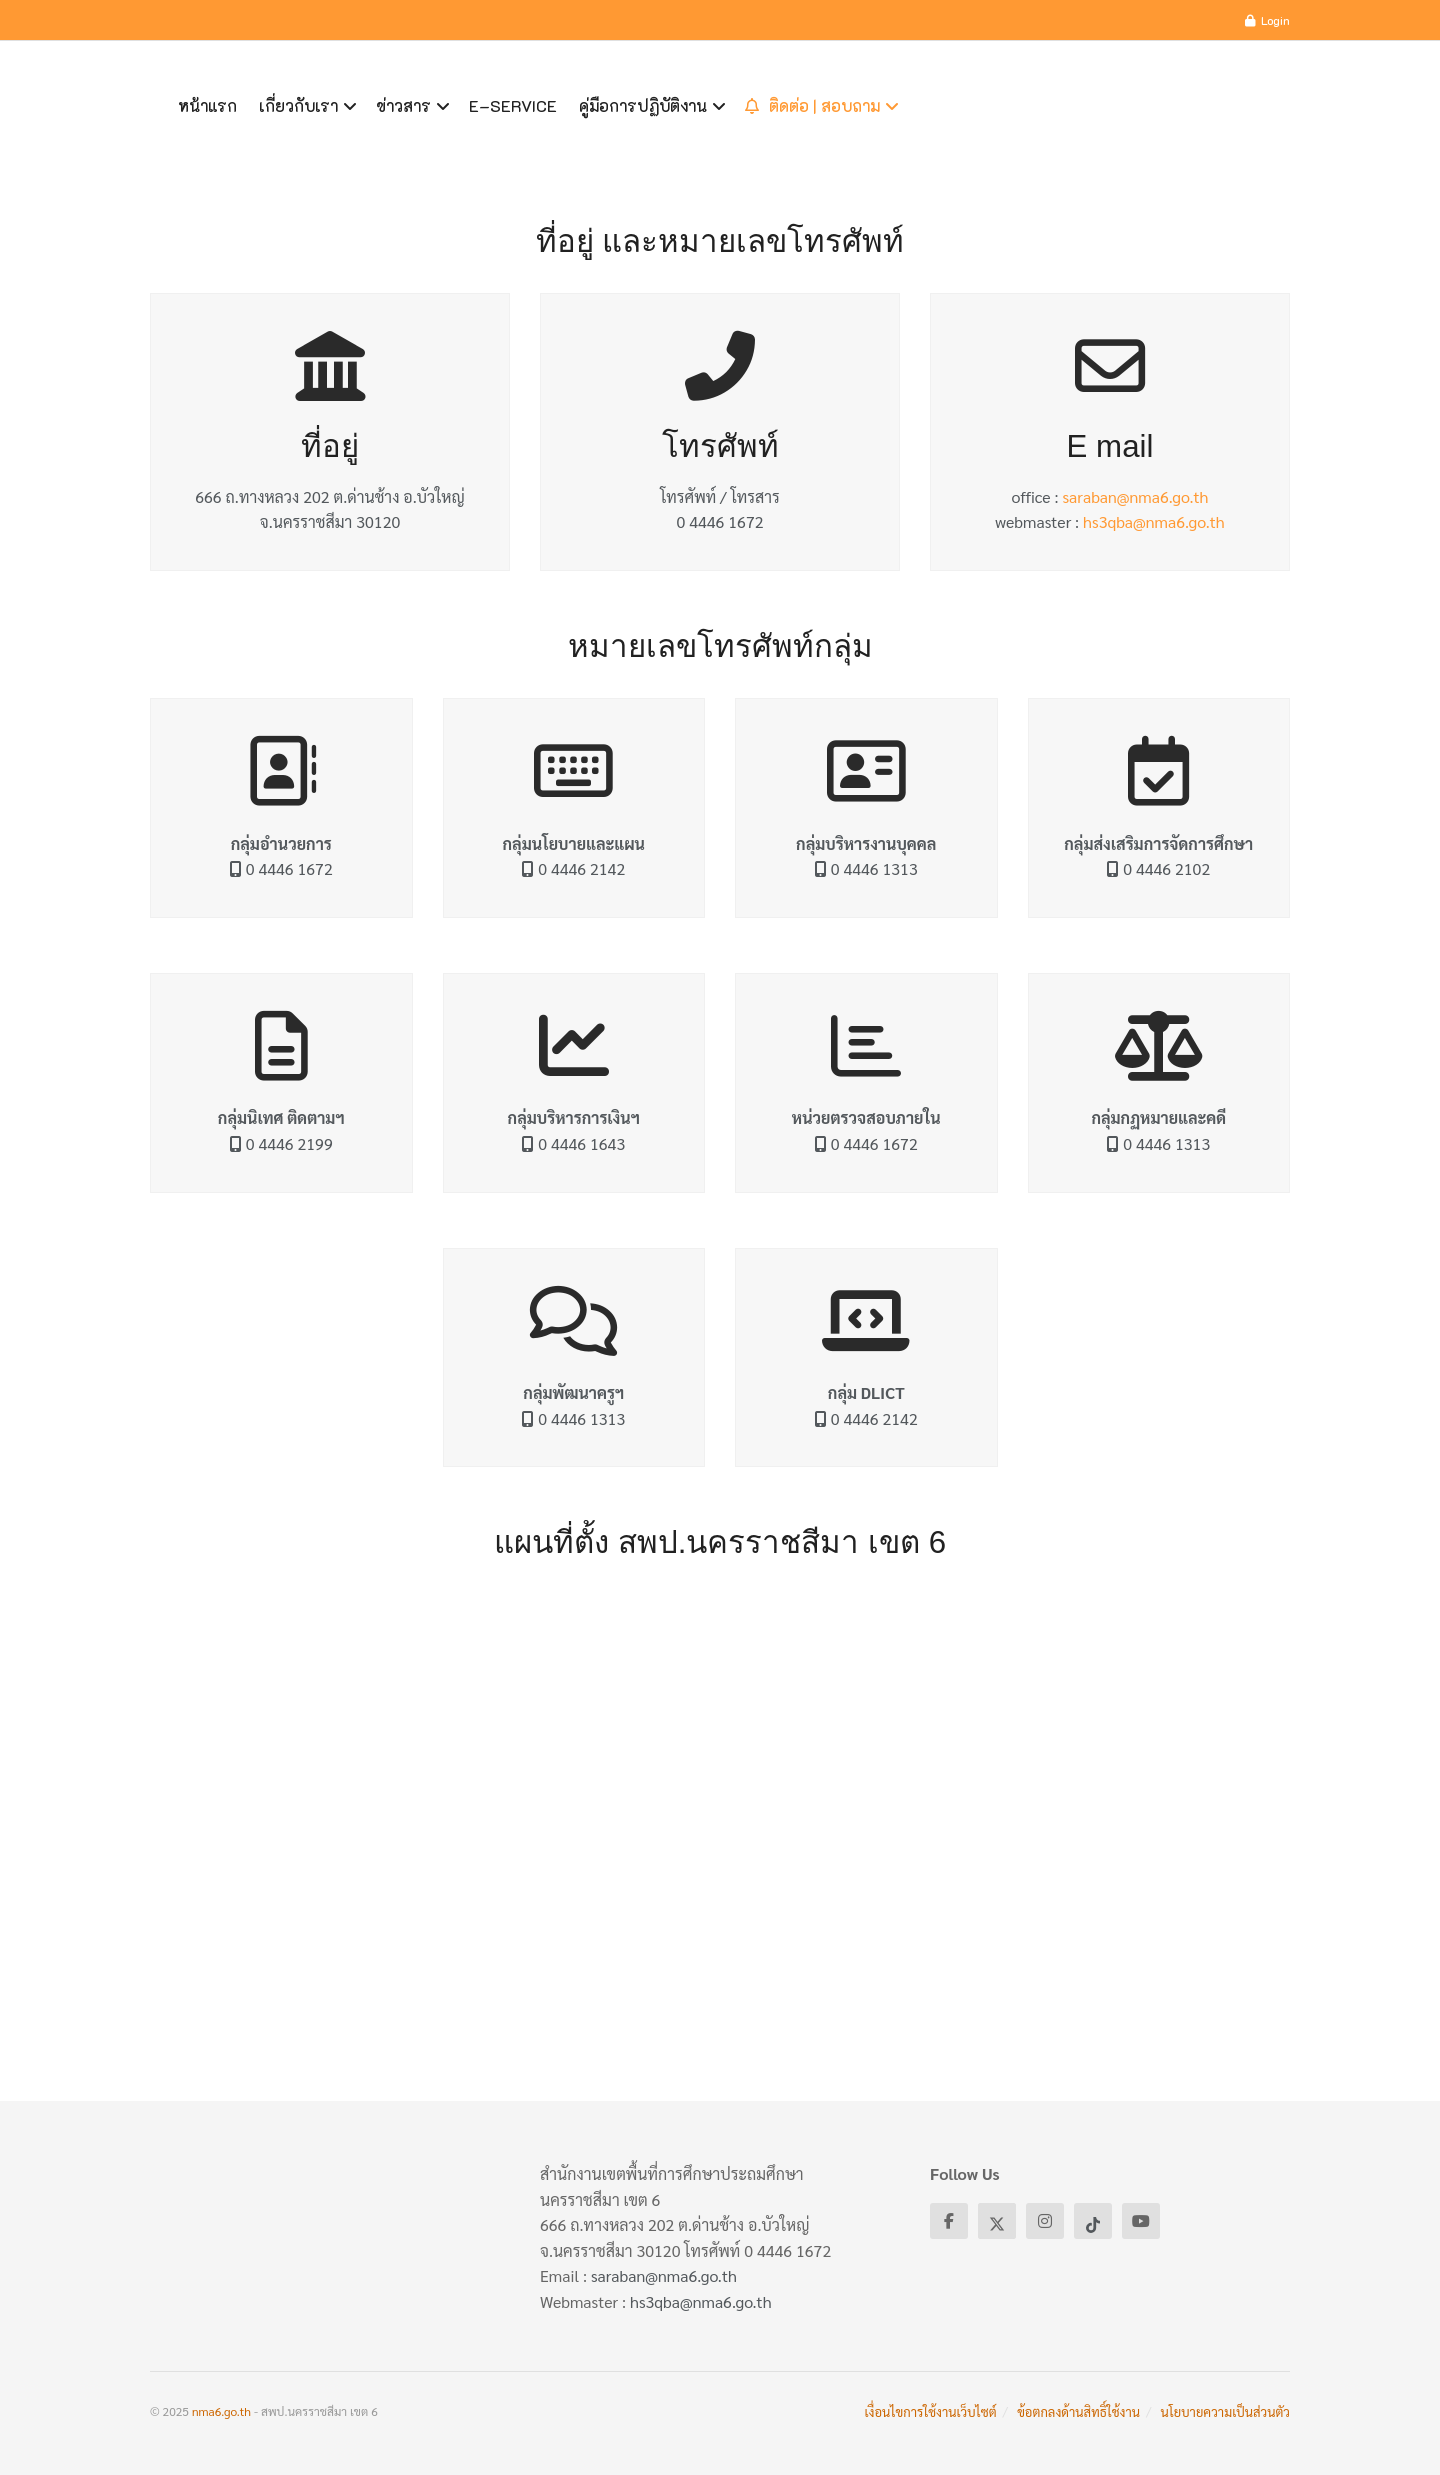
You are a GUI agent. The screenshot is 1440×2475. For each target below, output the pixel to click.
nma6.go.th (221, 2411)
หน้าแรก (207, 105)
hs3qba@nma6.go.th (1154, 521)
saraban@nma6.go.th (1135, 496)
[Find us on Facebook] (949, 2221)
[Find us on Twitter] (997, 2221)
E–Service (513, 105)
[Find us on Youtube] (1141, 2221)
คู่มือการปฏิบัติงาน (643, 105)
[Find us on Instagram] (1045, 2221)
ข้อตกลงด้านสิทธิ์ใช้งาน (1078, 2411)
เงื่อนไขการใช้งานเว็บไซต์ (931, 2411)
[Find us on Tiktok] (1093, 2221)
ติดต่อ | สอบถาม (812, 105)
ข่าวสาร (403, 105)
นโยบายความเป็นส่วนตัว (1225, 2411)
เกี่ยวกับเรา (298, 105)
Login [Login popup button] (1267, 20)
